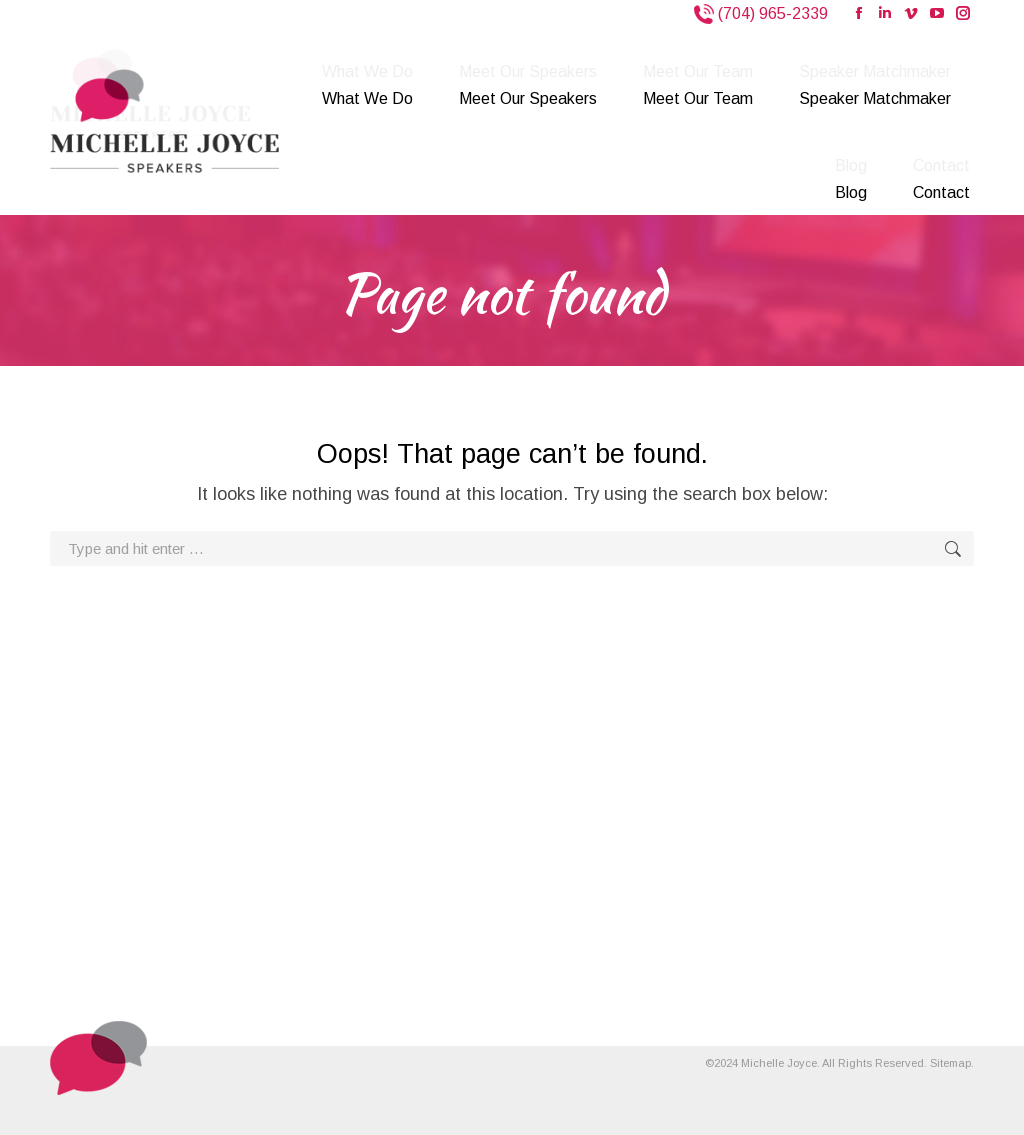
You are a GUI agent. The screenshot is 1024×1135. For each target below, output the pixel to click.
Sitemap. (952, 1063)
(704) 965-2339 (771, 13)
